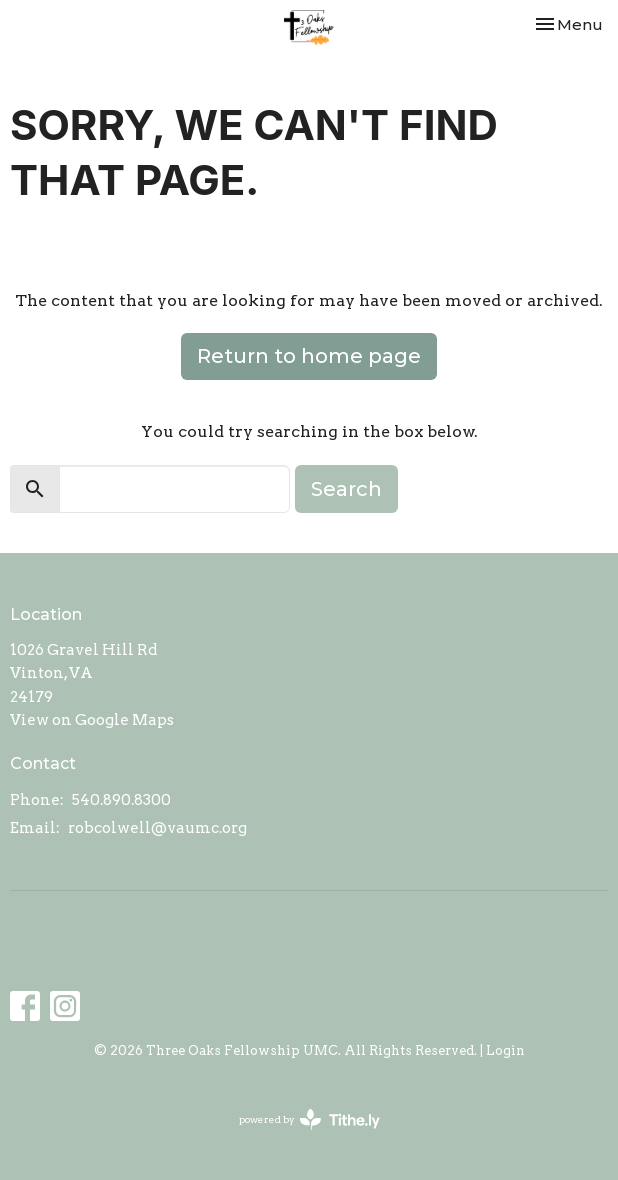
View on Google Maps (92, 720)
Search (346, 489)
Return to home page (309, 356)
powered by (309, 1119)
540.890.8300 (121, 800)
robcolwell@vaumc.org (157, 828)
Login (505, 1050)
